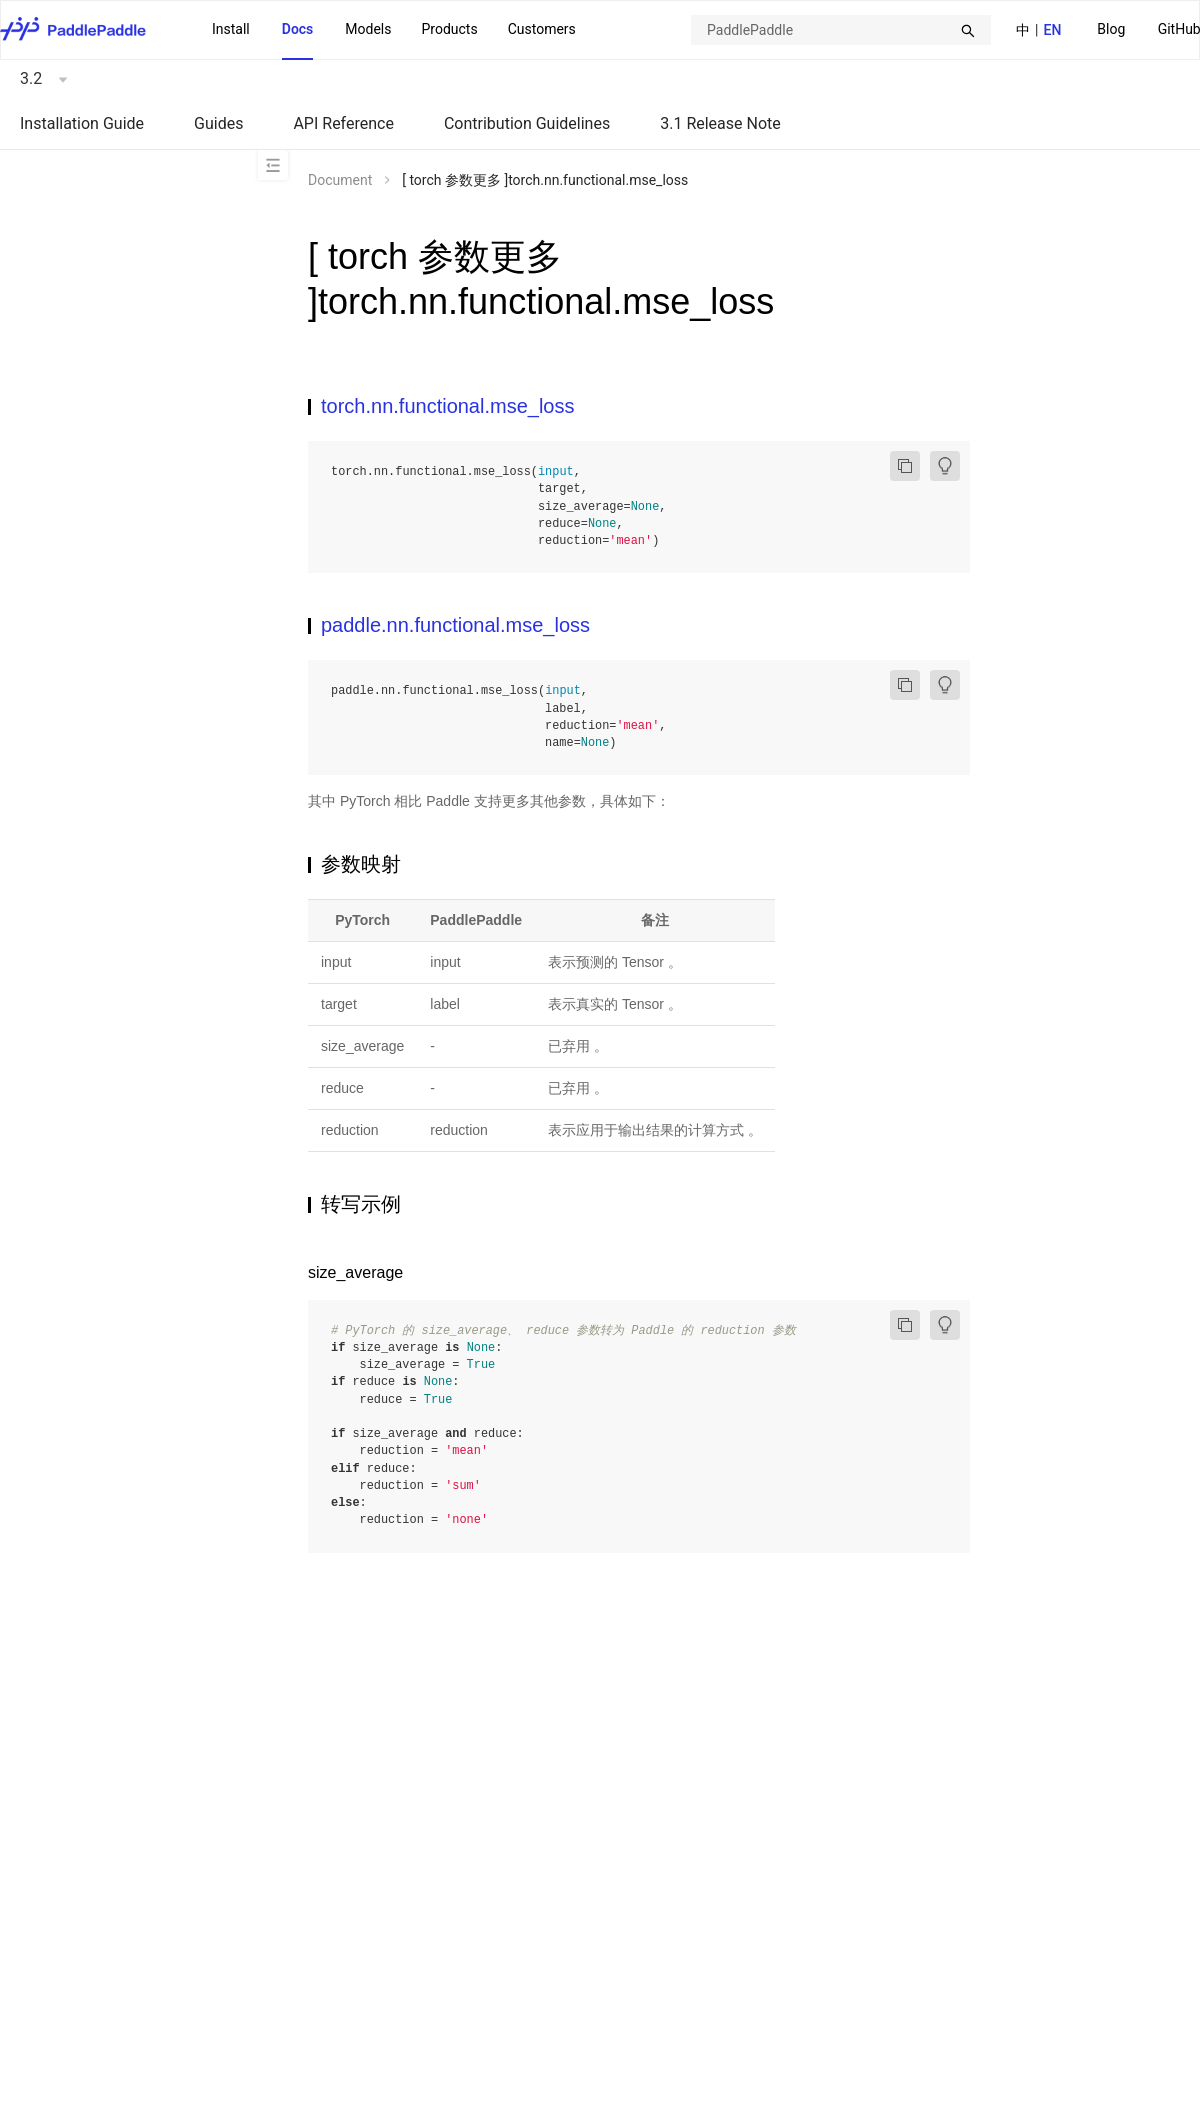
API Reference (343, 123)
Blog (1111, 29)
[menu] (394, 30)
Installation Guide (82, 123)
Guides (218, 123)
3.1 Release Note (720, 123)
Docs (298, 29)
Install (231, 29)
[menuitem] (1111, 30)
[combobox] (841, 30)
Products (449, 29)
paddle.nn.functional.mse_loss (455, 625)
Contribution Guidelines (527, 123)
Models (368, 29)
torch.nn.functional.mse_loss (447, 406)
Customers (542, 29)
